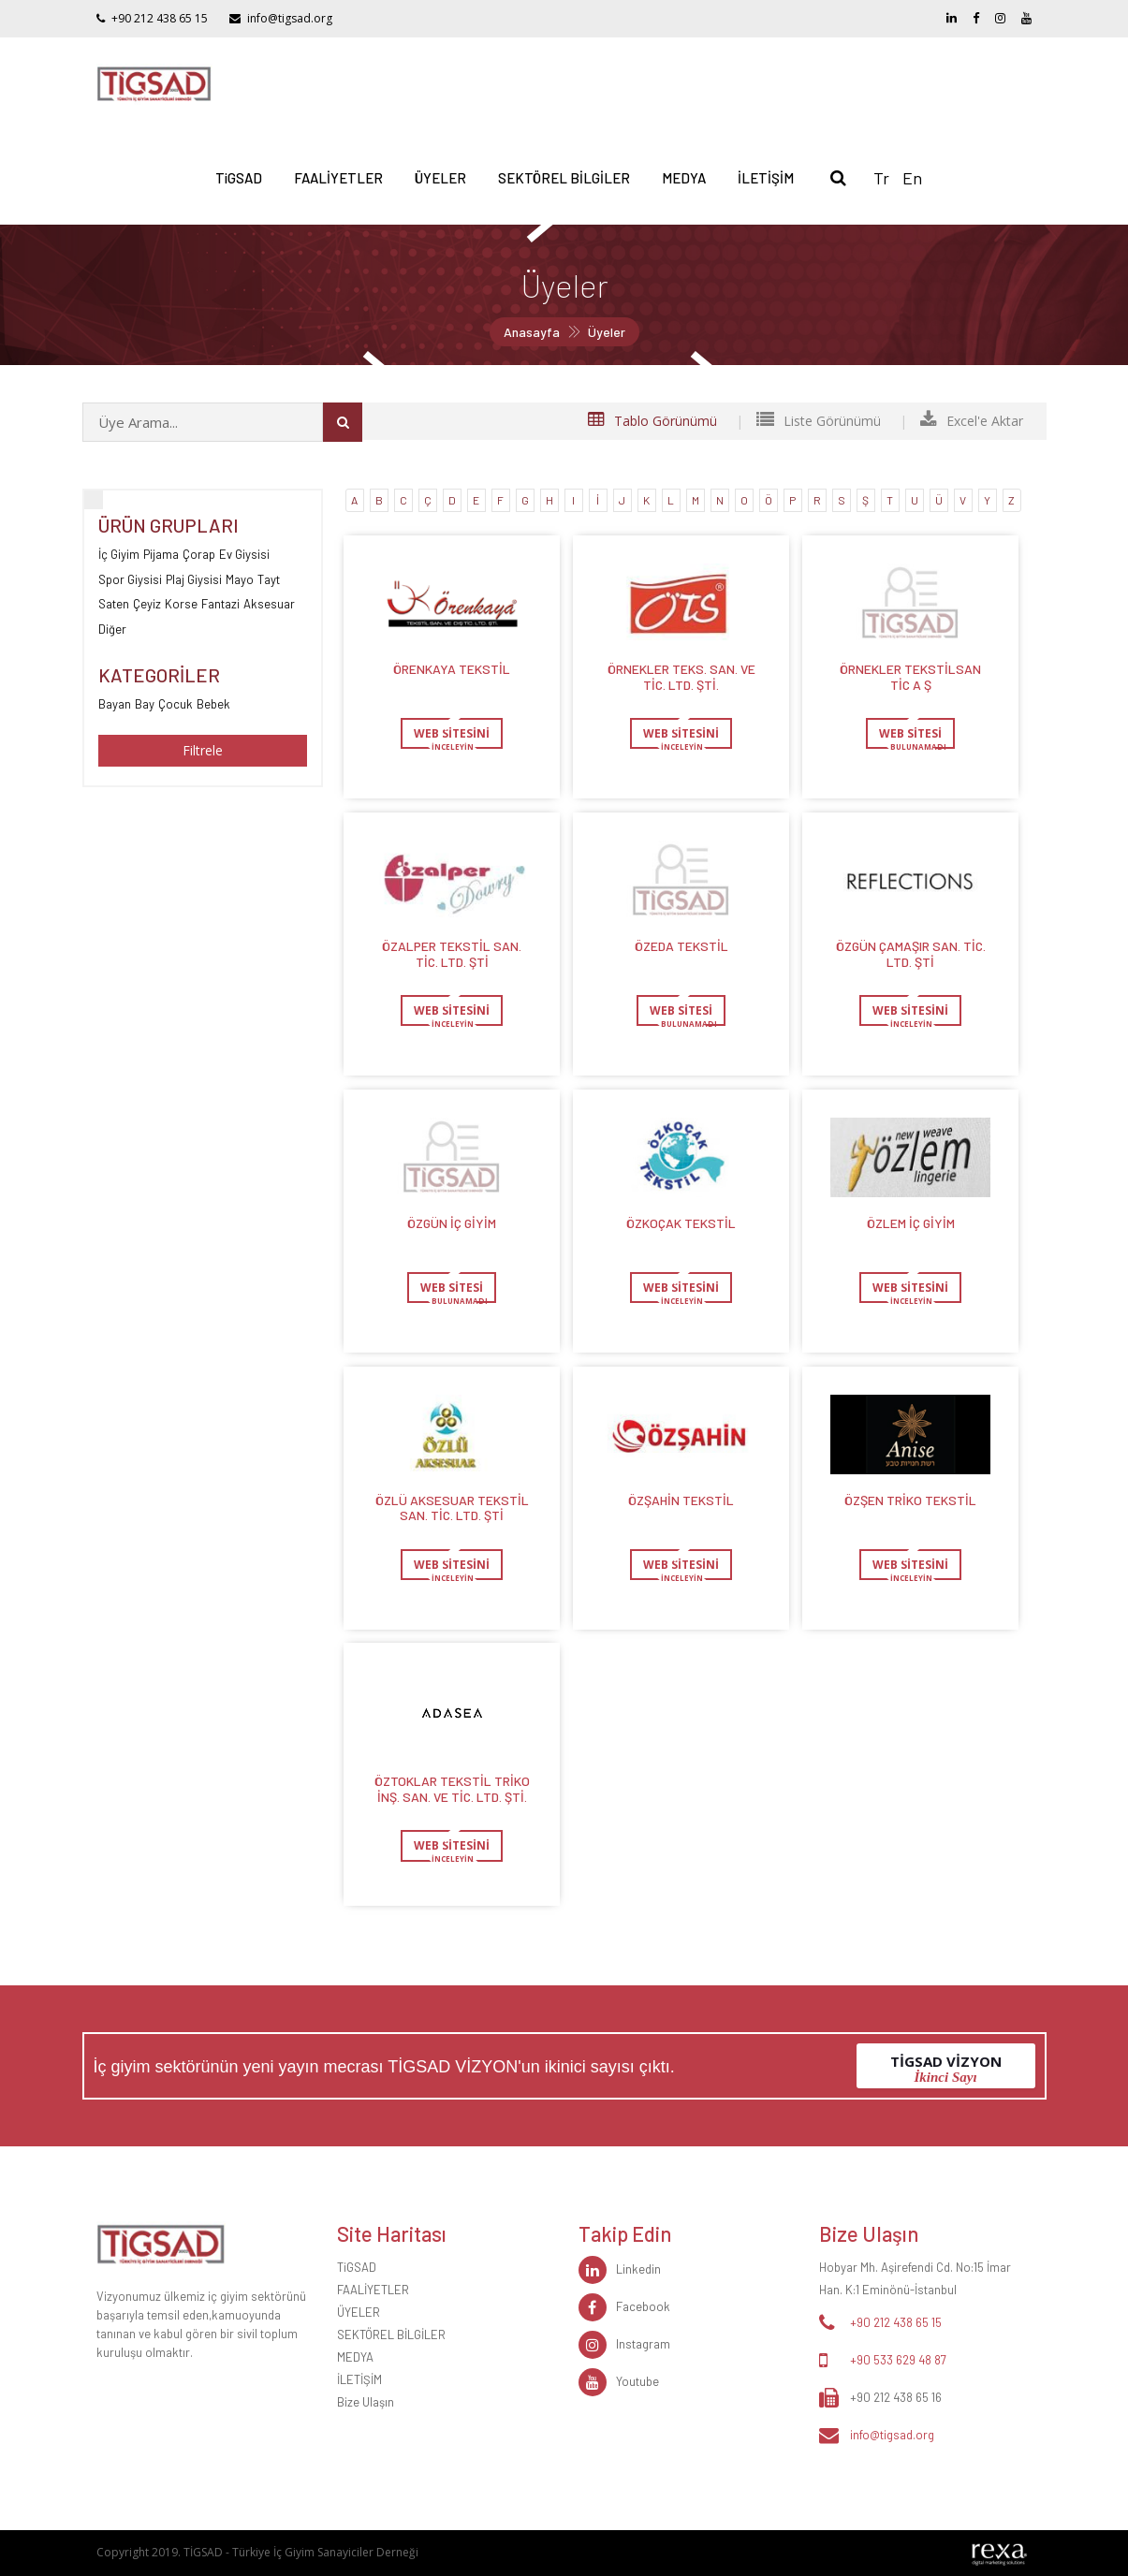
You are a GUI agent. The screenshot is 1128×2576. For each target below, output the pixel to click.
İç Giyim (118, 554)
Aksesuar (269, 603)
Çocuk (175, 703)
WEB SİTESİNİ (452, 733)
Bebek (213, 703)
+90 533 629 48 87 (898, 2359)
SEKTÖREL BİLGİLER (564, 177)
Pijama (161, 554)
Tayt (268, 579)
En (912, 178)
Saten (113, 603)
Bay (144, 703)
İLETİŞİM (766, 177)
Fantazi (220, 603)
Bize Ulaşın (365, 2401)
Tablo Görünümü (652, 421)
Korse (181, 603)
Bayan (114, 703)
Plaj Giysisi (194, 579)
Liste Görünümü (818, 421)
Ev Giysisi (244, 554)
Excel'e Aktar (971, 421)
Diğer (112, 629)
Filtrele (203, 750)
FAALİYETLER (338, 177)
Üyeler (606, 332)
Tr (881, 178)
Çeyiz (147, 603)
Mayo (240, 579)
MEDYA (684, 177)
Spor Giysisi (130, 579)
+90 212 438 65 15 (159, 18)
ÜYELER (440, 177)
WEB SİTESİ (910, 733)
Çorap (199, 554)
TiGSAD (238, 177)
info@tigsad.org (289, 18)
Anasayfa (532, 332)
